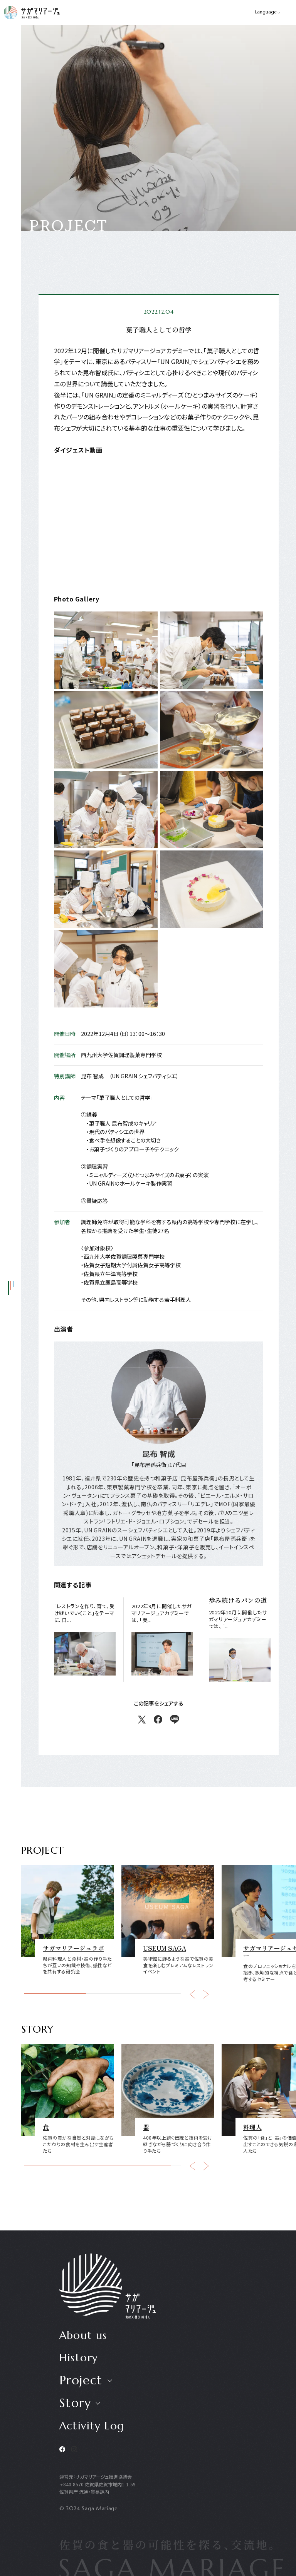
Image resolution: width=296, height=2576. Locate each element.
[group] (67, 1919)
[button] (192, 1994)
